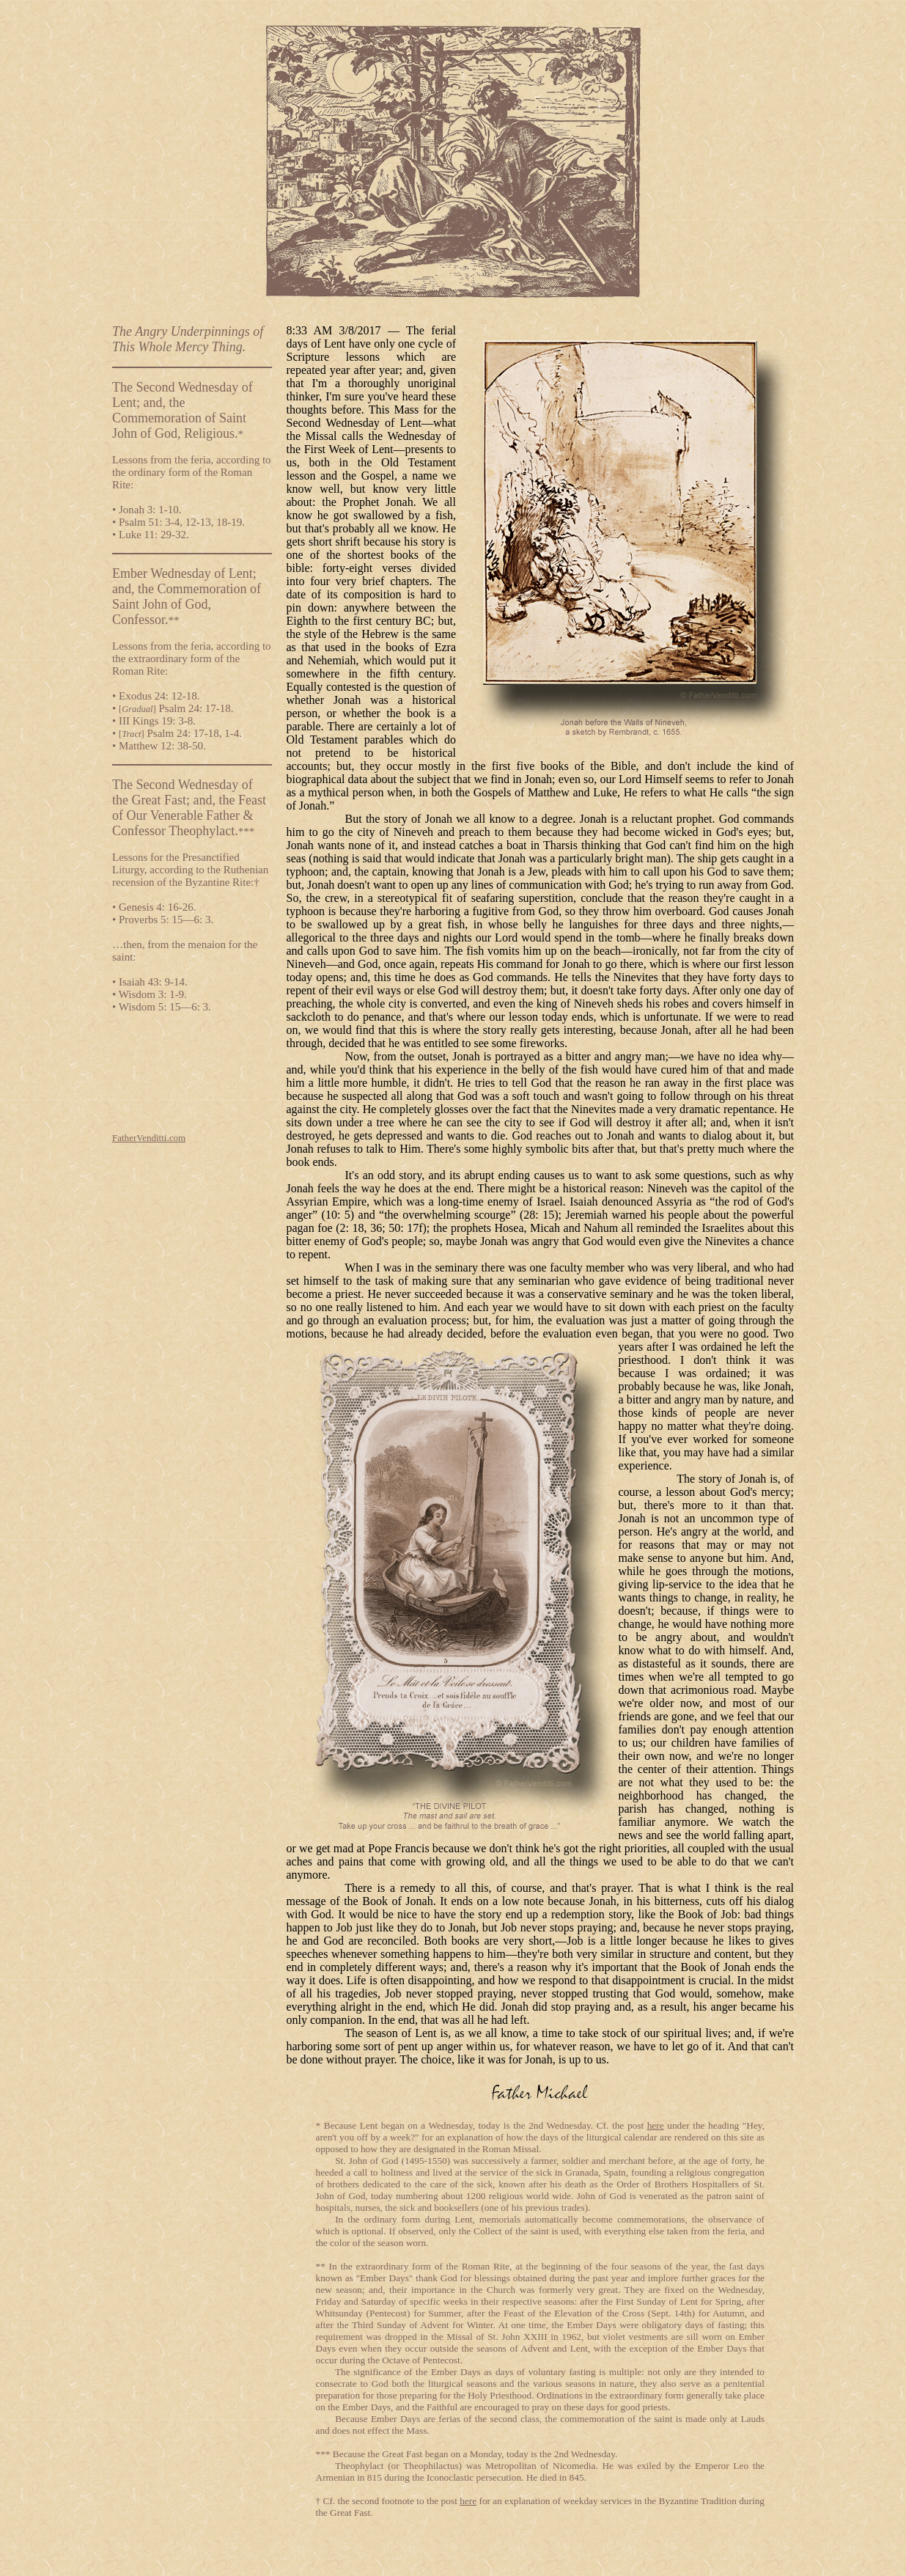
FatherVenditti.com (148, 1137)
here (655, 2125)
